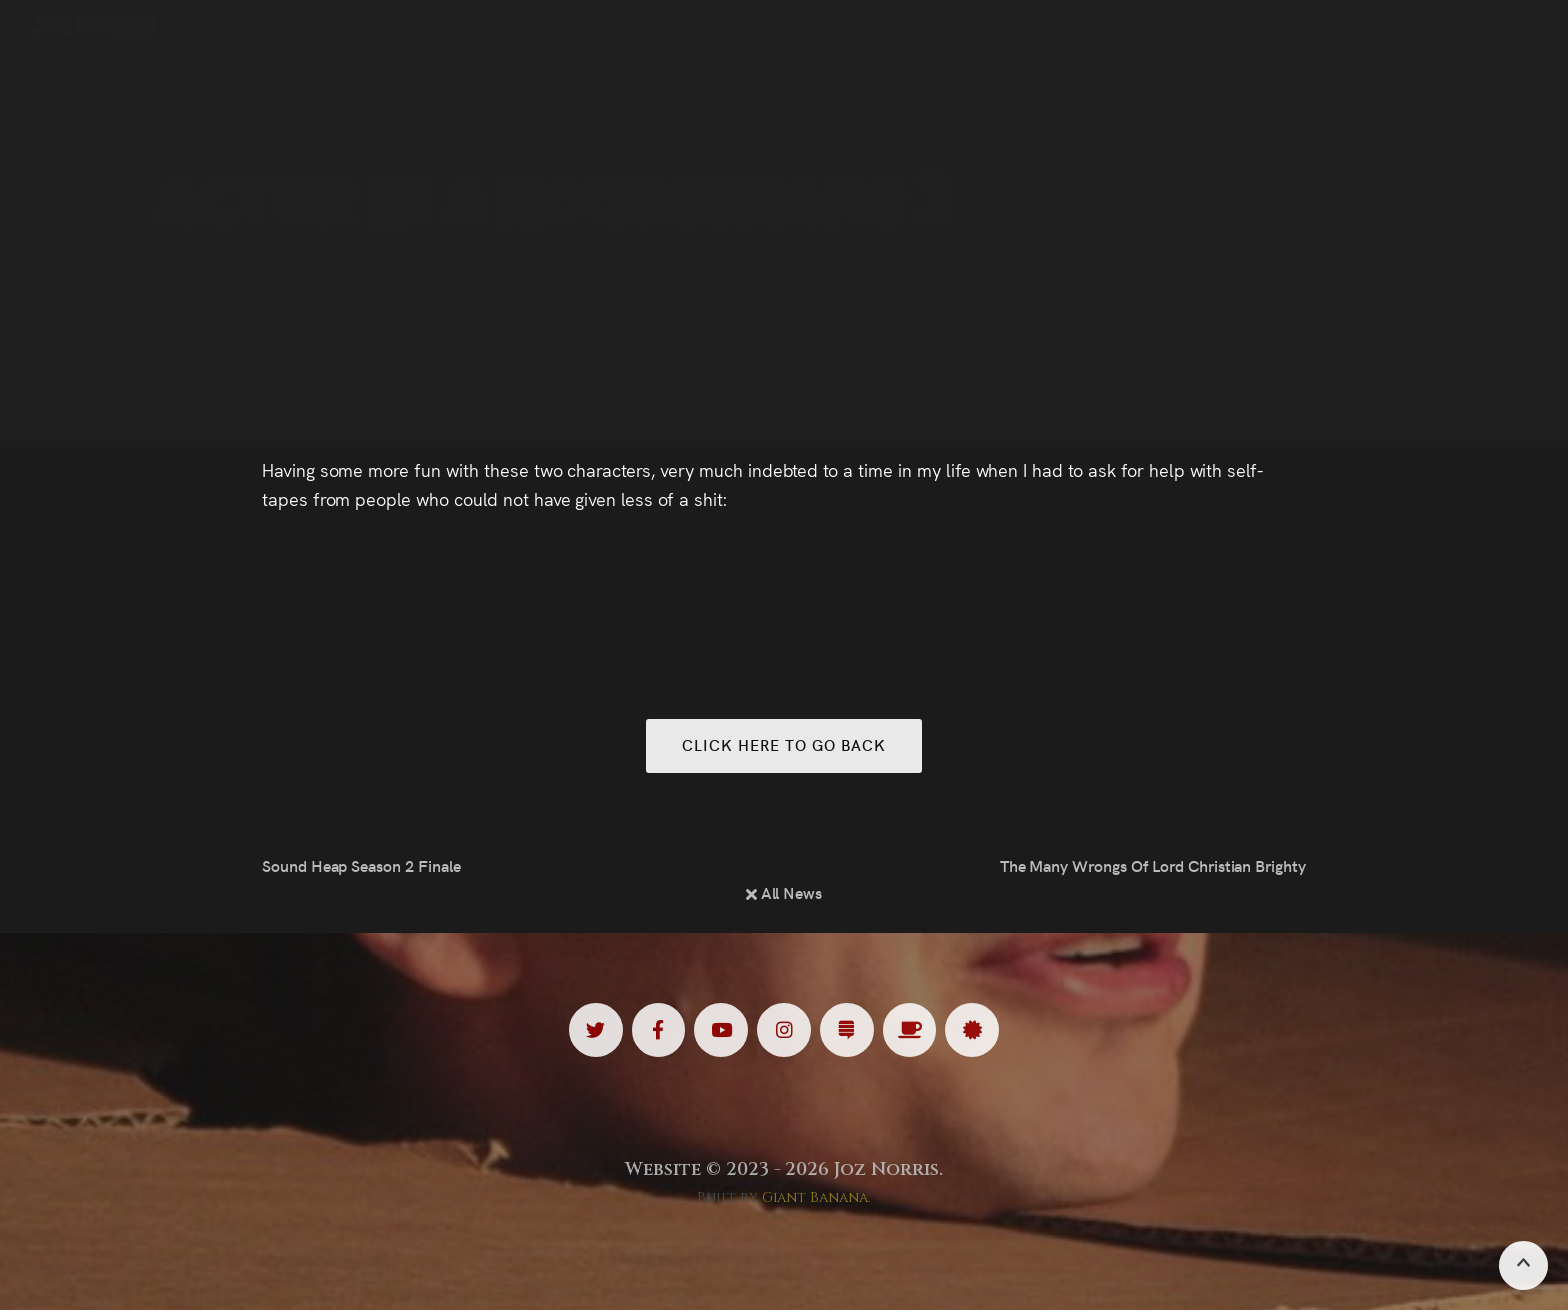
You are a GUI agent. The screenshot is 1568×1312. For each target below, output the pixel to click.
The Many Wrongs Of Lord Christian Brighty (1153, 867)
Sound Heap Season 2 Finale (361, 867)
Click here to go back (783, 745)
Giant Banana (815, 1199)
